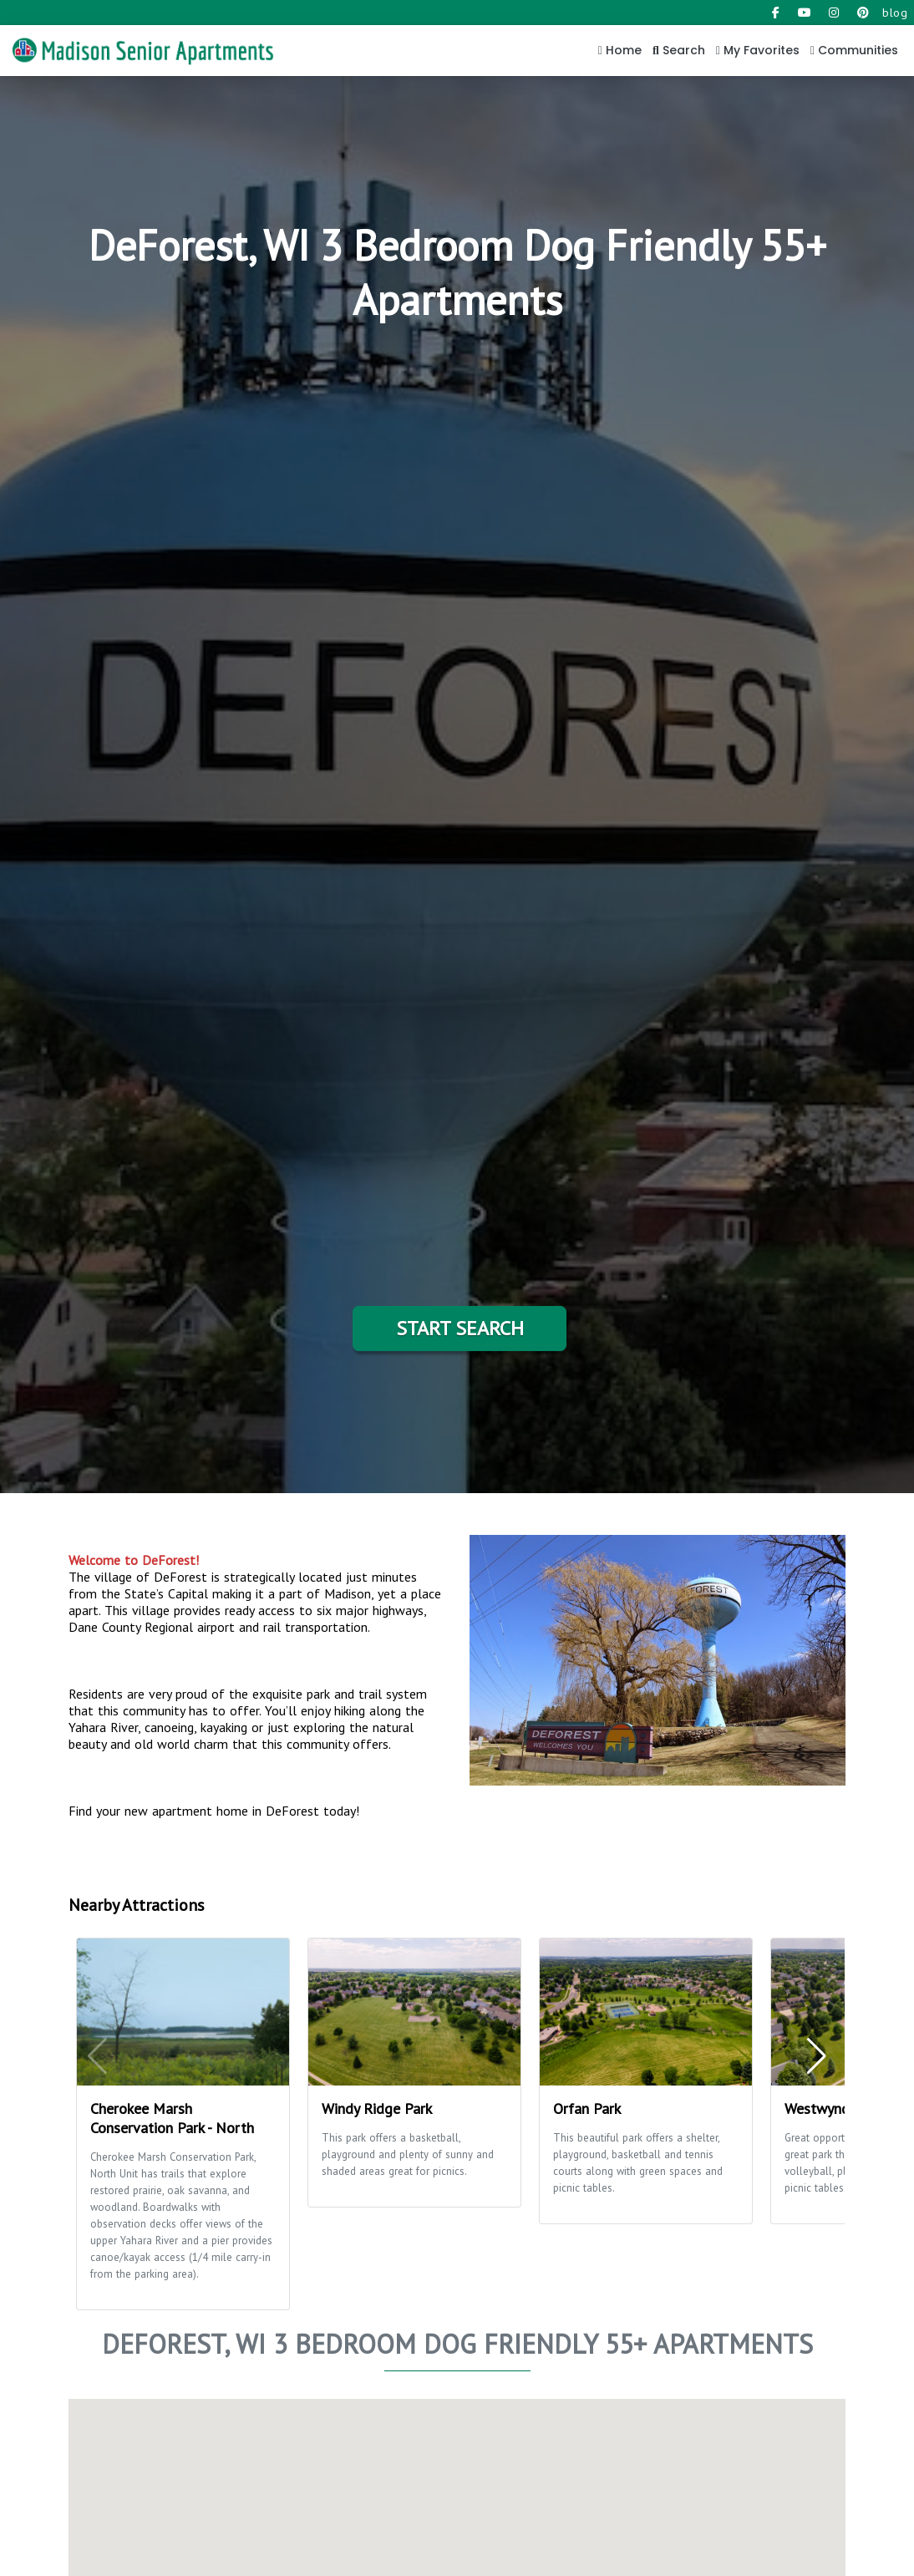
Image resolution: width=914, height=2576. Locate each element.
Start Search (460, 1328)
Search (678, 50)
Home (620, 50)
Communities (854, 50)
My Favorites (758, 50)
